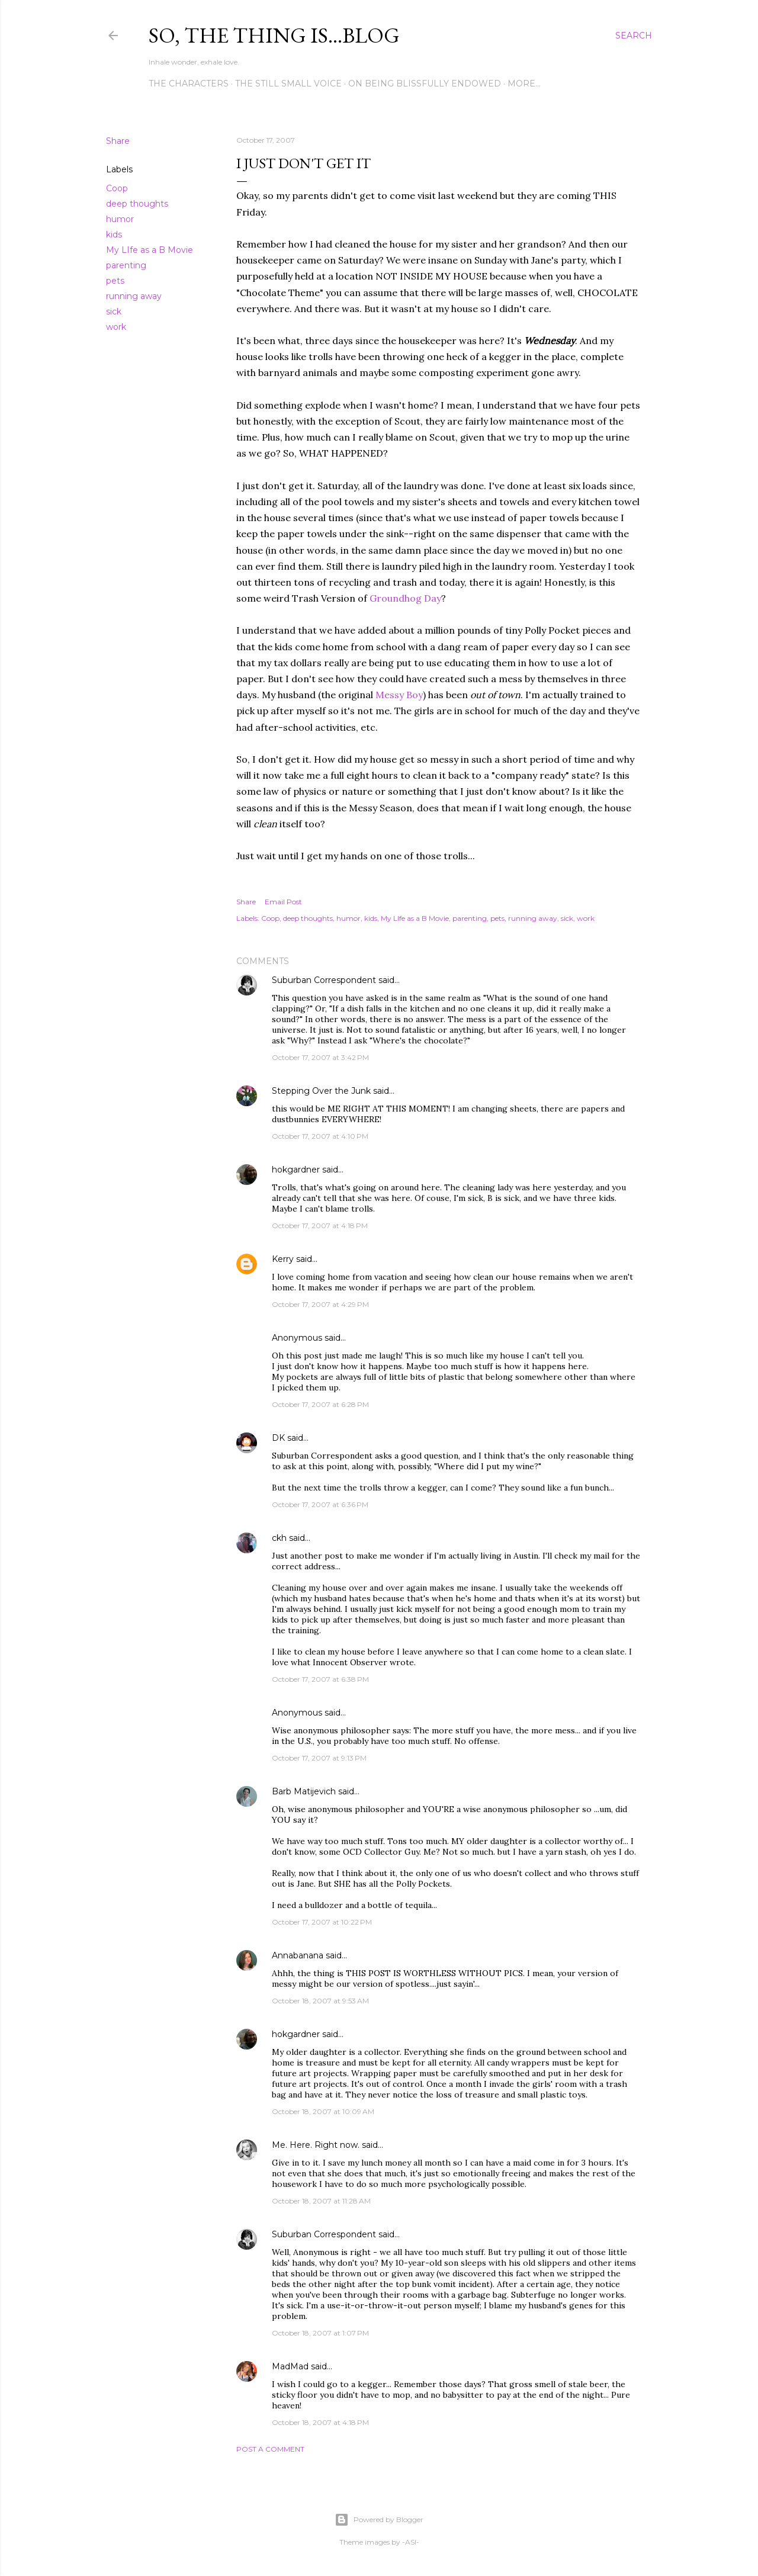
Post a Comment (270, 2449)
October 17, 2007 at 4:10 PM (320, 1136)
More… (524, 83)
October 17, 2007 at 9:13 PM (319, 1757)
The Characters (189, 83)
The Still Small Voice (288, 83)
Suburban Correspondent (324, 980)
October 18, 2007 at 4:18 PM (320, 2422)
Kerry (283, 1259)
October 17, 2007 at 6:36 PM (320, 1504)
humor (120, 219)
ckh (279, 1538)
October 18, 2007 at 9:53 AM (320, 2000)
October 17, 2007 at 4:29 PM (320, 1304)
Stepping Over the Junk (321, 1090)
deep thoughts (137, 203)
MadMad (290, 2366)
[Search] (633, 35)
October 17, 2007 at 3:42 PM (320, 1057)
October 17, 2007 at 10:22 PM (322, 1921)
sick (113, 311)
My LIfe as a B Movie (149, 250)
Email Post (283, 901)
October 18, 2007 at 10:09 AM (323, 2111)
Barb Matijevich (304, 1791)
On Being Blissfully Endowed (424, 83)
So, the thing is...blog (274, 35)
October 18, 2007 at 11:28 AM (321, 2200)
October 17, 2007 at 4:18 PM (320, 1225)
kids (114, 234)
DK (278, 1437)
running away (134, 296)
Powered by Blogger (379, 2520)
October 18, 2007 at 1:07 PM (320, 2332)
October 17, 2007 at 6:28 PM (320, 1404)
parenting (126, 265)
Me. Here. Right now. (315, 2145)
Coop (117, 188)
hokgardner (296, 1169)
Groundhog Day (405, 598)
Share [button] (118, 141)
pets (115, 280)
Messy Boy (399, 695)
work (116, 327)
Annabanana (297, 1955)
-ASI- (410, 2542)
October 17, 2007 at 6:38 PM (320, 1679)
